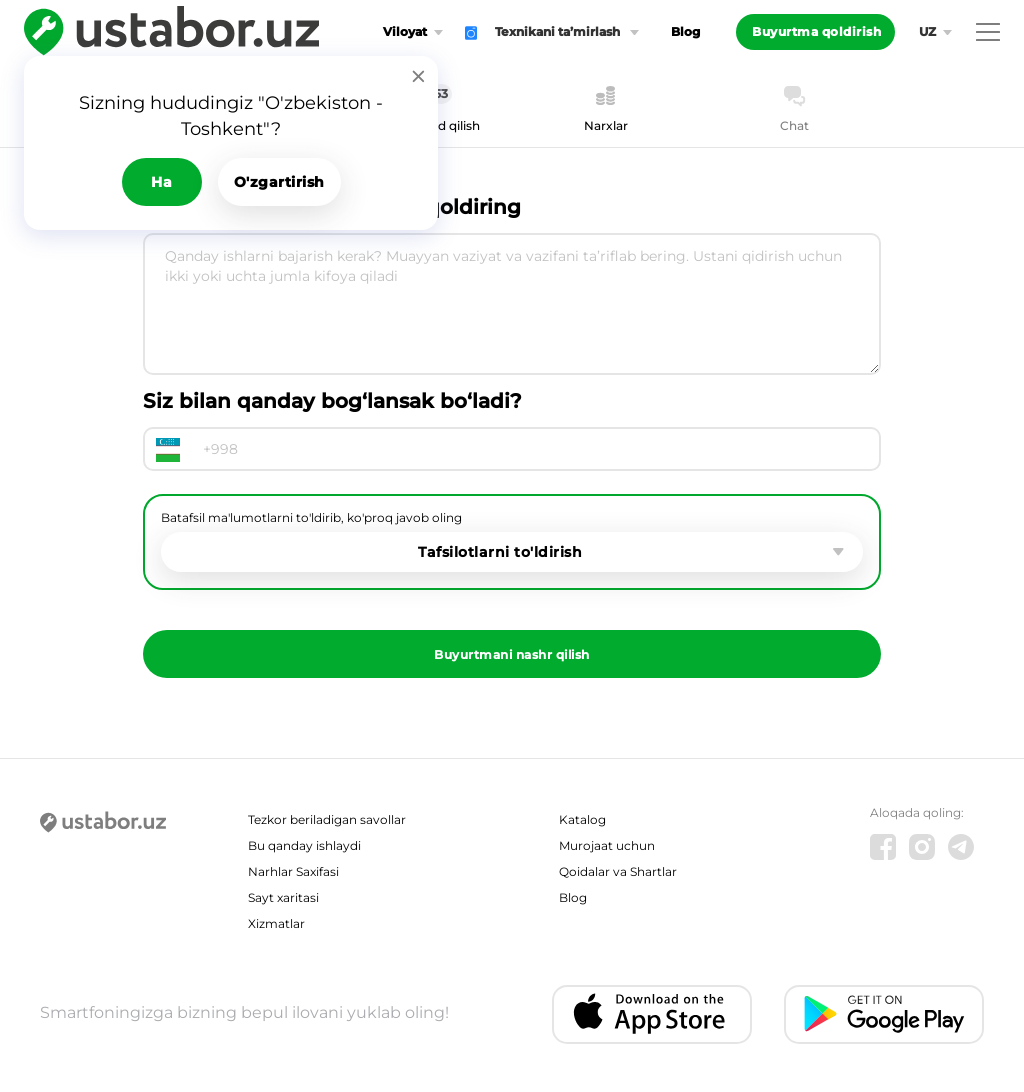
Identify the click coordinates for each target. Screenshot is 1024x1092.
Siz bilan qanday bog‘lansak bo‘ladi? (332, 401)
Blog (685, 31)
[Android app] (884, 1014)
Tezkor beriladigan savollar (327, 819)
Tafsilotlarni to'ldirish (500, 552)
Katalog (582, 819)
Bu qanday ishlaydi (304, 845)
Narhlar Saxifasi (293, 871)
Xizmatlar (276, 923)
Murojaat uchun (607, 845)
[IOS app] (652, 1014)
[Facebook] (883, 847)
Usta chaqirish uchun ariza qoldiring (332, 207)
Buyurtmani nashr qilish (512, 654)
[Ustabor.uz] (103, 823)
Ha (161, 182)
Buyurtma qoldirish (816, 31)
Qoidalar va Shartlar (618, 871)
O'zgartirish (279, 182)
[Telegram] (961, 847)
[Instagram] (922, 847)
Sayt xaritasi (283, 897)
